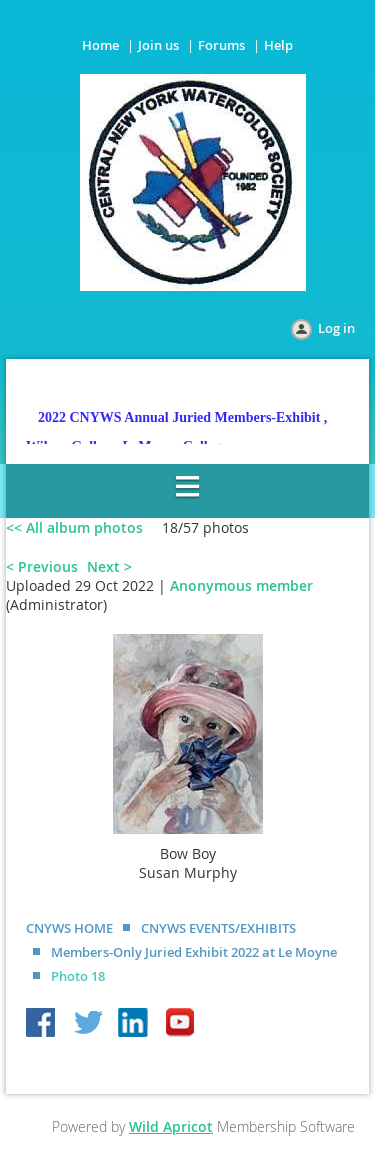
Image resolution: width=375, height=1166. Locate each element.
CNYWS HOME (69, 928)
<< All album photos (74, 527)
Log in (336, 328)
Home (100, 45)
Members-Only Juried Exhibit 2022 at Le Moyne (194, 952)
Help (278, 45)
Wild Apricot (171, 1126)
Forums (221, 45)
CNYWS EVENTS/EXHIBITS (218, 928)
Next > (109, 566)
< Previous (42, 566)
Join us (158, 45)
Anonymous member (241, 585)
